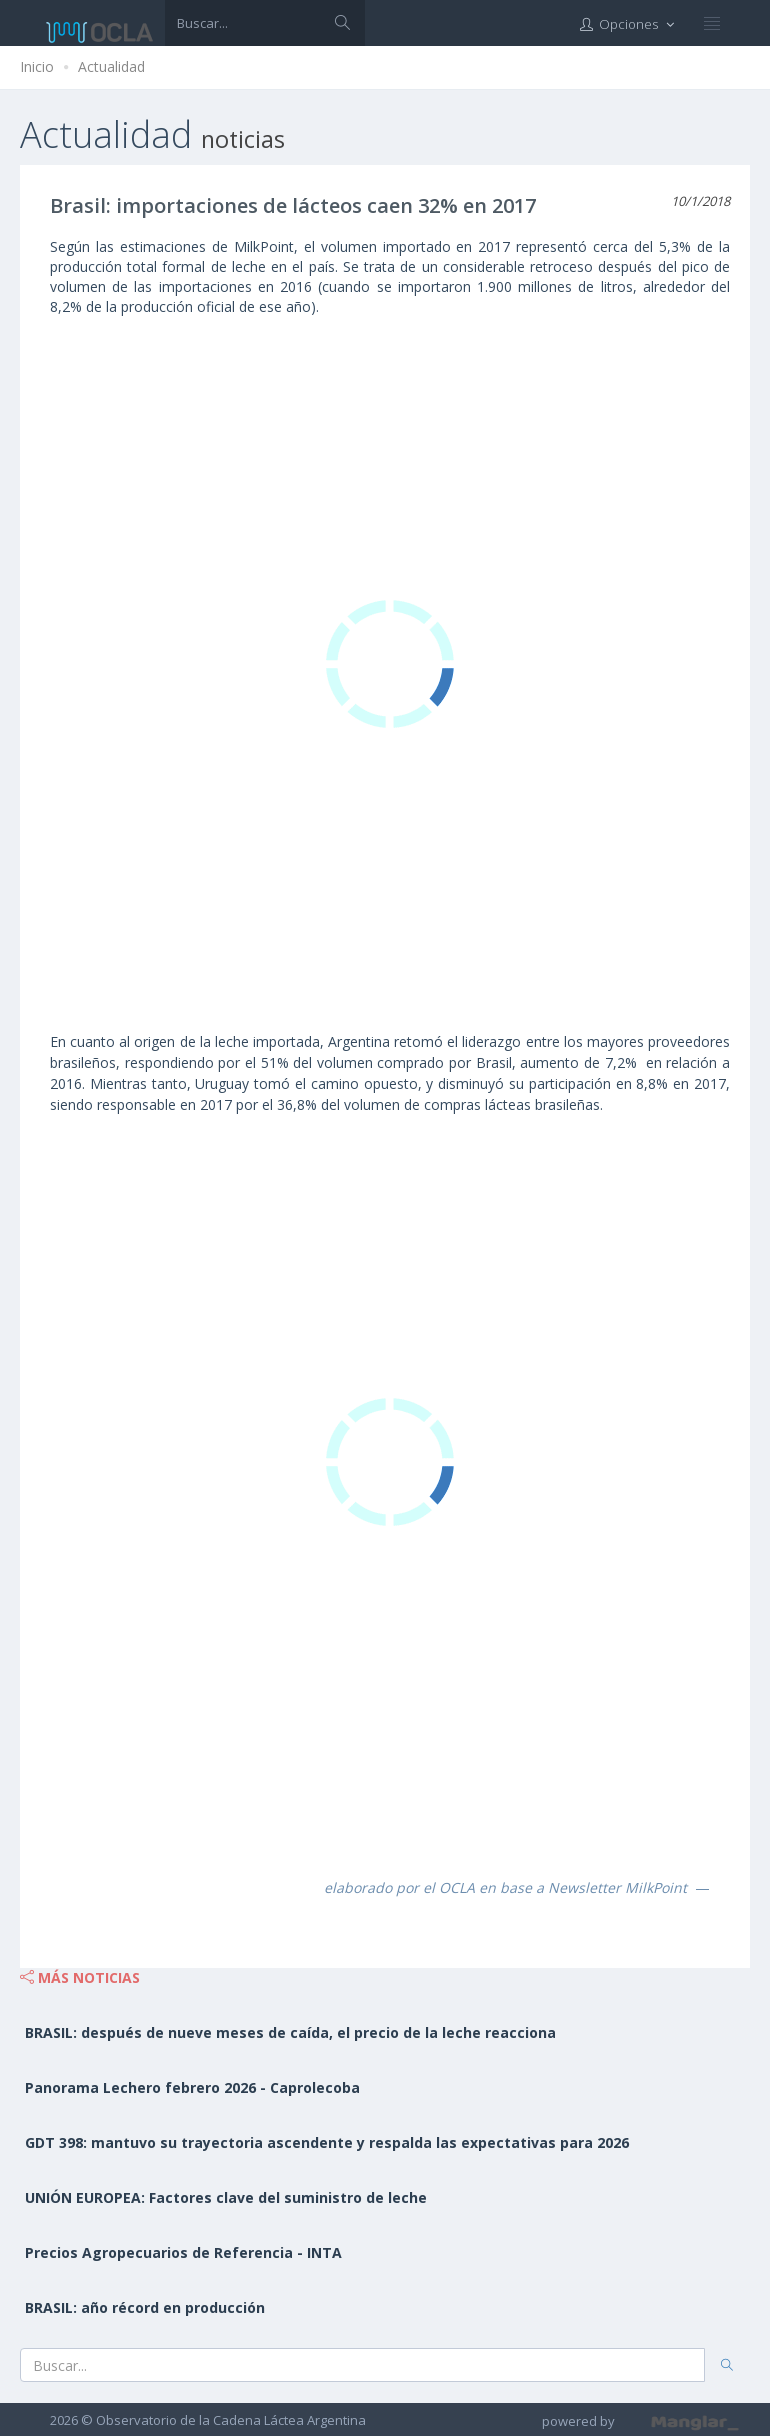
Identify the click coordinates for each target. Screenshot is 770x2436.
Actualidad (111, 66)
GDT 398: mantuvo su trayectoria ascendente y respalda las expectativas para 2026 (327, 2142)
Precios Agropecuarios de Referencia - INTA (183, 2252)
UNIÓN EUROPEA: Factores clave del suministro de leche (226, 2197)
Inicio (37, 66)
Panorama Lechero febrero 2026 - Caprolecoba (192, 2087)
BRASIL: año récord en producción (145, 2307)
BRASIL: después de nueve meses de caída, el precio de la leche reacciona (290, 2032)
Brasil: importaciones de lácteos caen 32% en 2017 (293, 205)
